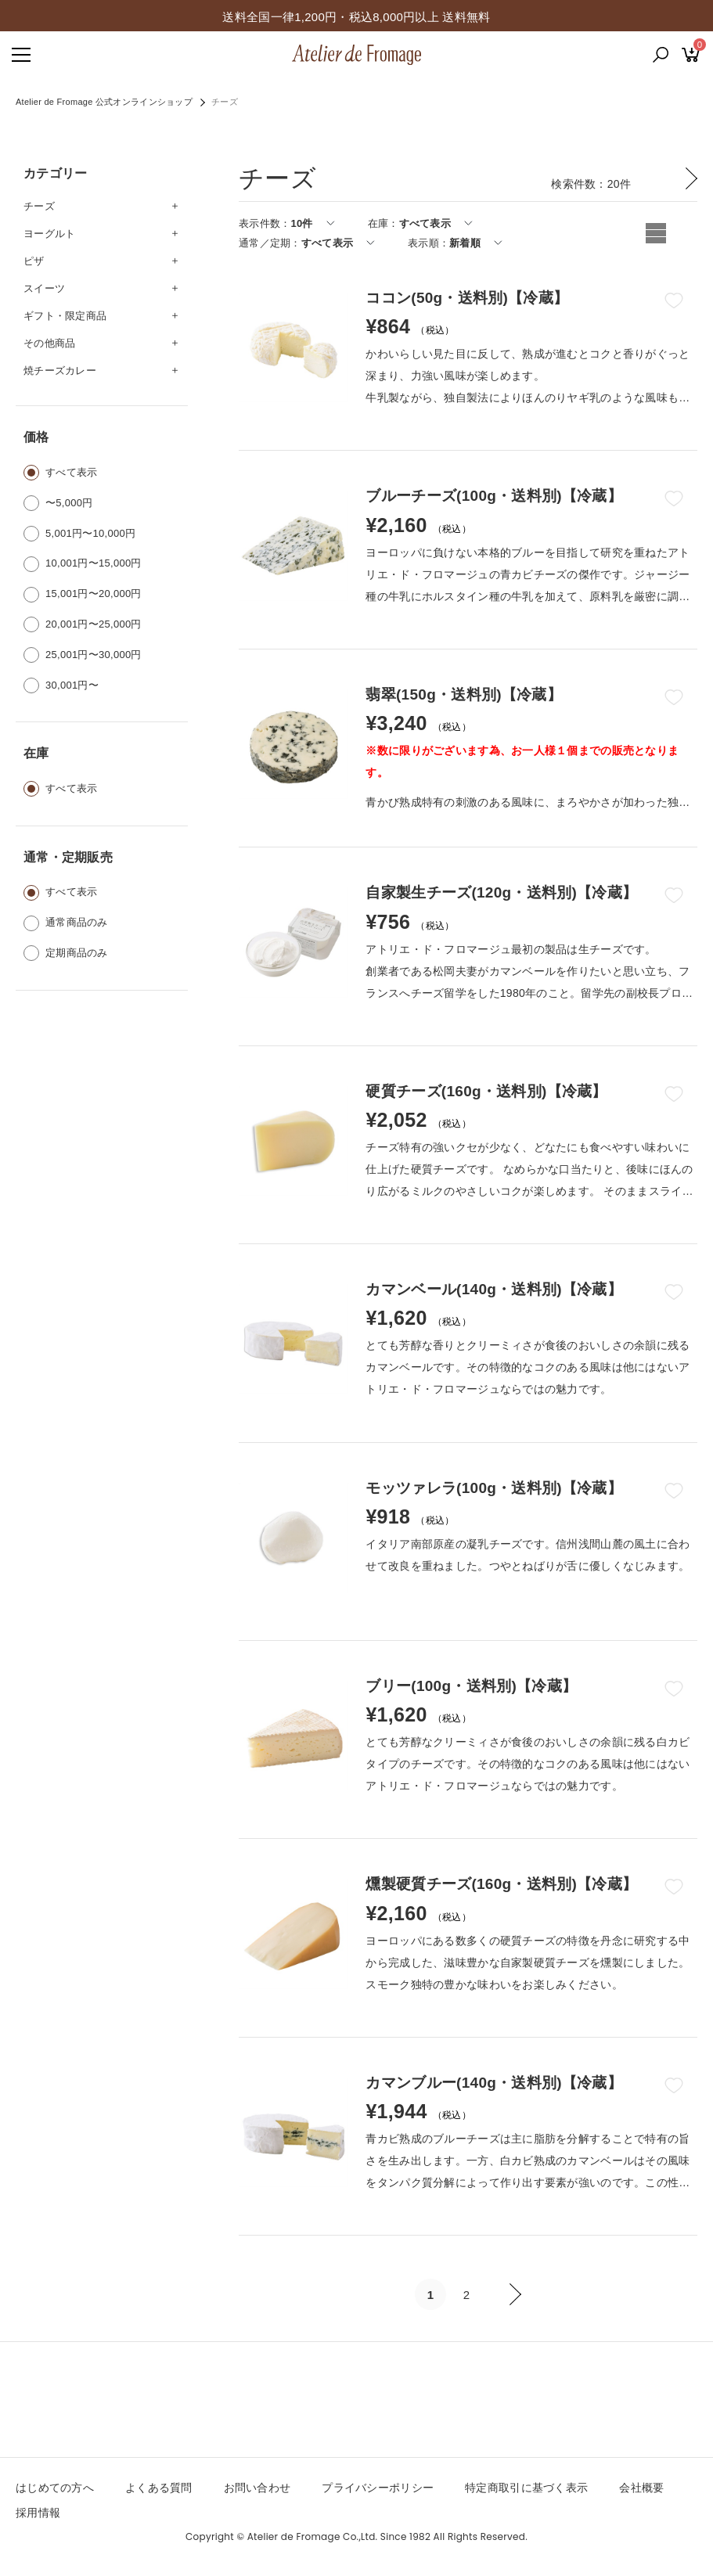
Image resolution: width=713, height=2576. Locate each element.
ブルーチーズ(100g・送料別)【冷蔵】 (494, 495)
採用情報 (38, 2512)
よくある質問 (159, 2487)
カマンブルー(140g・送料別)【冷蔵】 (494, 2082)
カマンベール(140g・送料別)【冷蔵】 (494, 1289)
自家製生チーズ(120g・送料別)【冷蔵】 (501, 892)
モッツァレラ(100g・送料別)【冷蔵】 (494, 1488)
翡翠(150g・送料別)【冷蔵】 (463, 694)
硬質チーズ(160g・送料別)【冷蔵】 (486, 1091)
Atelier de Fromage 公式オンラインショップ (104, 101)
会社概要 (641, 2487)
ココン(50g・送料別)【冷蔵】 (467, 298)
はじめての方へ (55, 2487)
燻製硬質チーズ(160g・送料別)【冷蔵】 (501, 1884)
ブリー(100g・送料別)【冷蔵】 (471, 1686)
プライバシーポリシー (378, 2487)
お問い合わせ (257, 2487)
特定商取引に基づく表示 (526, 2487)
